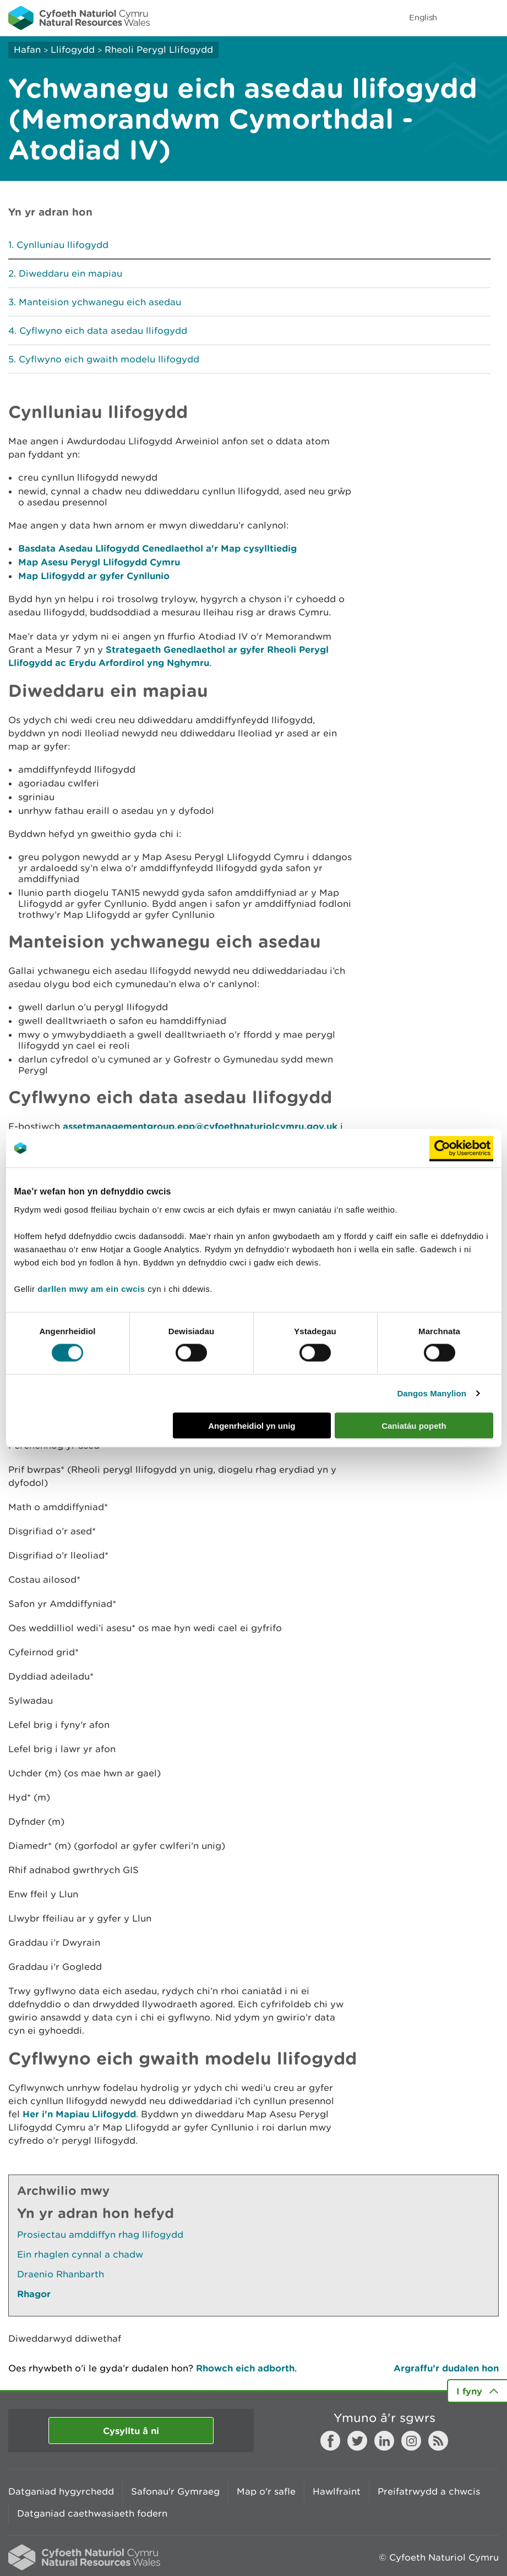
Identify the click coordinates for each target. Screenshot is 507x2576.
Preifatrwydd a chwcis (429, 2491)
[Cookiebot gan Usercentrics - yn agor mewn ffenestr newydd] (461, 1148)
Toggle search (460, 17)
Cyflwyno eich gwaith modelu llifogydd (109, 359)
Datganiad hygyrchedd (61, 2491)
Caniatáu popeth (413, 1425)
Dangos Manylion (431, 1393)
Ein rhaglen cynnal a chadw (80, 2254)
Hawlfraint (337, 2491)
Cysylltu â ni (131, 2430)
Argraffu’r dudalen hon (446, 2368)
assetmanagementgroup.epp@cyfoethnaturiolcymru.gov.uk (200, 1126)
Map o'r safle (266, 2491)
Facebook (330, 2441)
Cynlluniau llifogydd (62, 244)
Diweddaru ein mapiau (70, 273)
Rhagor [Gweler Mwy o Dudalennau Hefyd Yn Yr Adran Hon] (34, 2293)
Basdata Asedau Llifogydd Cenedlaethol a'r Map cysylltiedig (157, 548)
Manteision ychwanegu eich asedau (100, 301)
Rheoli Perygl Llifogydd (159, 49)
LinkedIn (384, 2441)
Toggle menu (491, 17)
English (423, 17)
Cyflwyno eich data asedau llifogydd (103, 330)
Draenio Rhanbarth (60, 2274)
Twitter (357, 2441)
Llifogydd (73, 49)
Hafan (27, 49)
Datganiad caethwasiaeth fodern (92, 2513)
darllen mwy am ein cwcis (91, 1288)
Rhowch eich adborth (245, 2368)
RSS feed (438, 2441)
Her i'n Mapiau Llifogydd (79, 2114)
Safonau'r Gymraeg (175, 2491)
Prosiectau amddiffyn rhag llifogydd (100, 2234)
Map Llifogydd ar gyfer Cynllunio (94, 575)
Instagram (411, 2441)
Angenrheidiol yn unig (251, 1425)
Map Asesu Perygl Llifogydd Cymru (99, 562)
